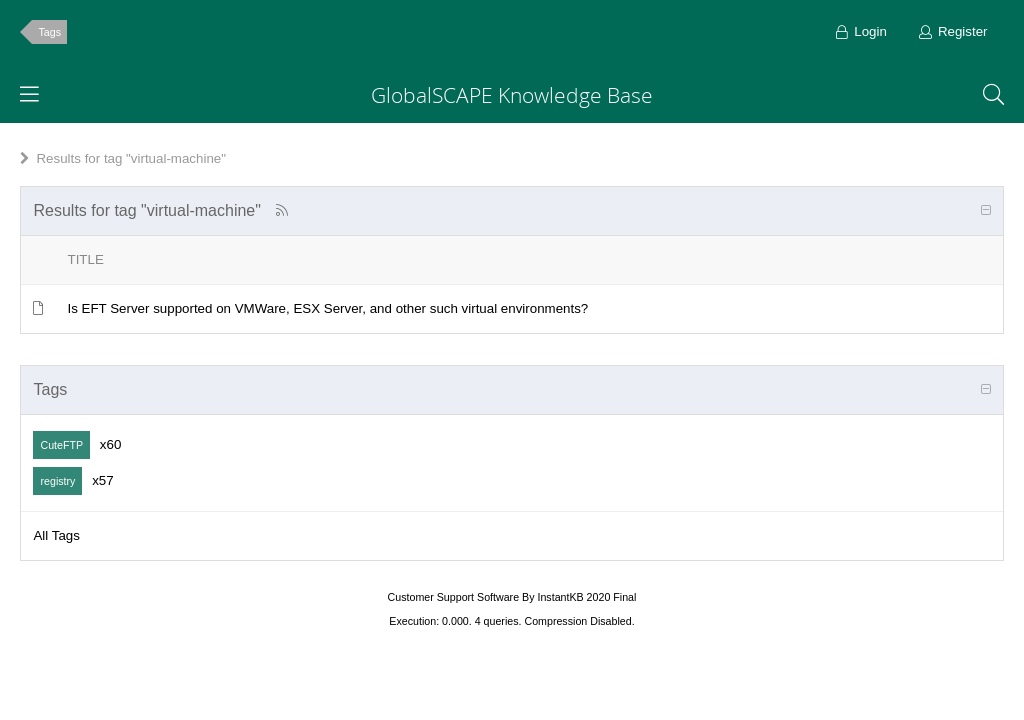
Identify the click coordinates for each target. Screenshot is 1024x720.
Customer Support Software (454, 597)
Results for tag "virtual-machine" (130, 158)
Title (85, 259)
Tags (49, 32)
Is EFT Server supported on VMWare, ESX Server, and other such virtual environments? (327, 308)
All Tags (56, 535)
